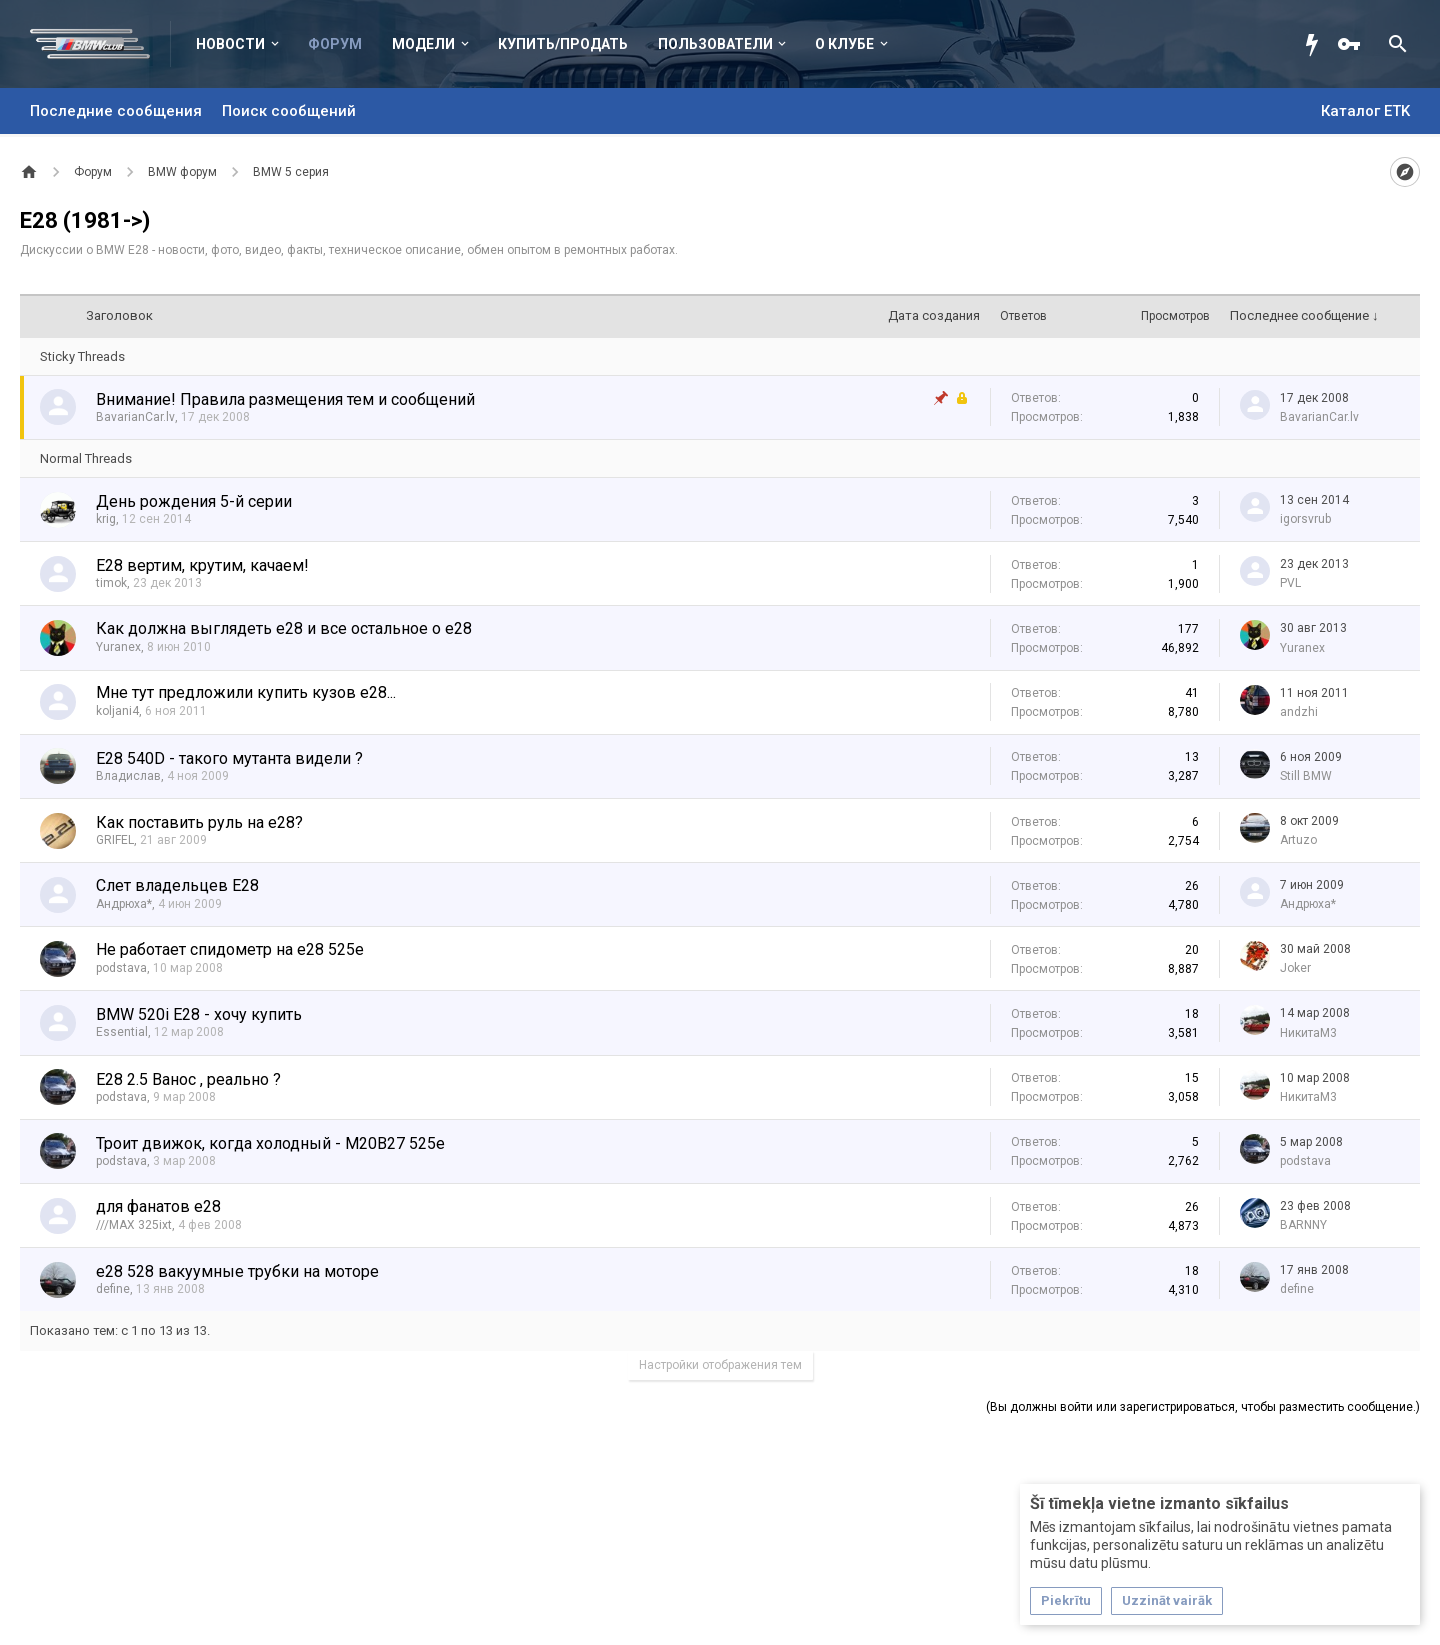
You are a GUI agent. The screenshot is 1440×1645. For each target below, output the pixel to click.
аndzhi (1299, 712)
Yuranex (118, 647)
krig (106, 519)
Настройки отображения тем (720, 1365)
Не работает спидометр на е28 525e (230, 949)
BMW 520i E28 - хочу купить (199, 1014)
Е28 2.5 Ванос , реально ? (188, 1079)
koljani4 (117, 711)
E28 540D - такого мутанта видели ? (229, 758)
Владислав (128, 776)
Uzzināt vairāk (1167, 1600)
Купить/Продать (563, 44)
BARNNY (1303, 1225)
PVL (1290, 583)
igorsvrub (1305, 519)
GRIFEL (115, 840)
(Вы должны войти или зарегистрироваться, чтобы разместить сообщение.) (1203, 1407)
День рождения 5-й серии (194, 501)
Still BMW (1306, 776)
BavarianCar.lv (135, 417)
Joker (1295, 968)
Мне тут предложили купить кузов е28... (246, 692)
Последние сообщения (116, 111)
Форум (335, 44)
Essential (122, 1032)
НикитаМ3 (1308, 1033)
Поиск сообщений (289, 111)
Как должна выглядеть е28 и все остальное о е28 (284, 628)
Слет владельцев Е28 (177, 885)
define (113, 1289)
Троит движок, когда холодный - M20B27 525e (270, 1143)
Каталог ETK (1365, 111)
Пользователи (715, 44)
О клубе (844, 44)
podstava (121, 968)
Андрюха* (124, 904)
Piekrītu (1066, 1600)
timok (111, 583)
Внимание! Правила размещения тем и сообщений (285, 399)
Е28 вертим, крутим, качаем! (202, 565)
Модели (423, 44)
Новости (230, 44)
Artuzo (1298, 840)
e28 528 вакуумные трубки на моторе (237, 1271)
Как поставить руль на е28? (199, 822)
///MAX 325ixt (134, 1225)
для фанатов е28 (158, 1206)
